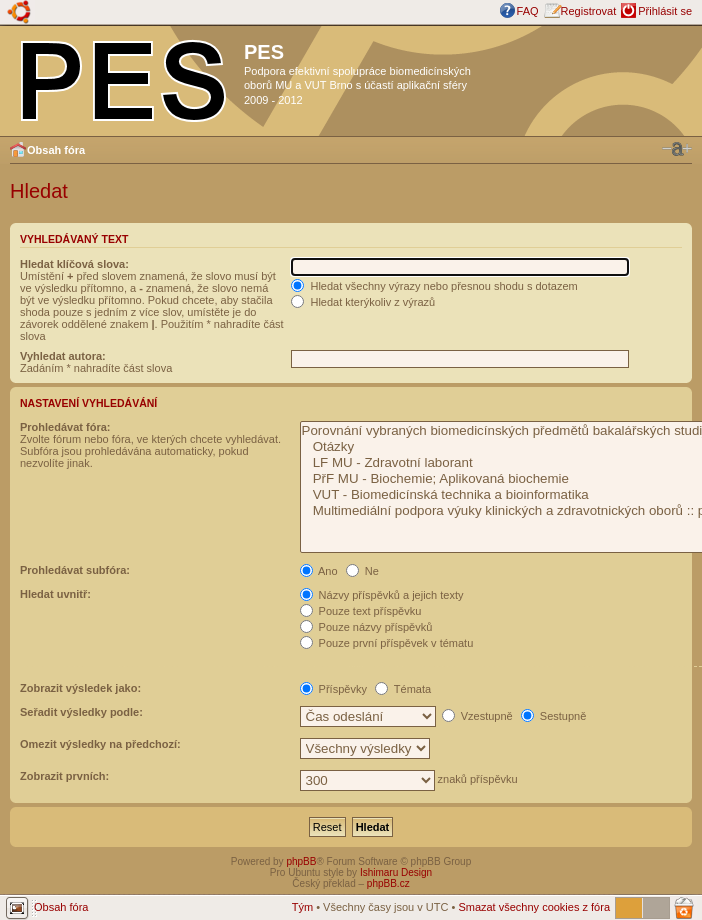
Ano (319, 571)
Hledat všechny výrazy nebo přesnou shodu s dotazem (434, 286)
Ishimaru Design (396, 872)
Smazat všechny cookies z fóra (534, 907)
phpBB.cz (388, 883)
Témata (403, 689)
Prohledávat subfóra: (75, 570)
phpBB (301, 861)
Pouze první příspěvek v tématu (387, 643)
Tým (302, 907)
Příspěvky (333, 689)
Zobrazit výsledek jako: (80, 688)
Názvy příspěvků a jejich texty (382, 595)
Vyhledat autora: (63, 356)
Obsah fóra (56, 150)
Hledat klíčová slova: (74, 264)
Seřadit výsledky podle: (81, 712)
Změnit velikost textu (677, 149)
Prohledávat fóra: (65, 427)
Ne (362, 571)
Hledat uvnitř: (55, 594)
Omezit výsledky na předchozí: (100, 744)
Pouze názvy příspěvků (366, 627)
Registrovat (589, 11)
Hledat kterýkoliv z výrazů (363, 302)
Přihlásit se (665, 11)
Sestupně (554, 716)
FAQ (528, 11)
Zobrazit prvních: (64, 776)
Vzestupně (477, 716)
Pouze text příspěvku (361, 611)
